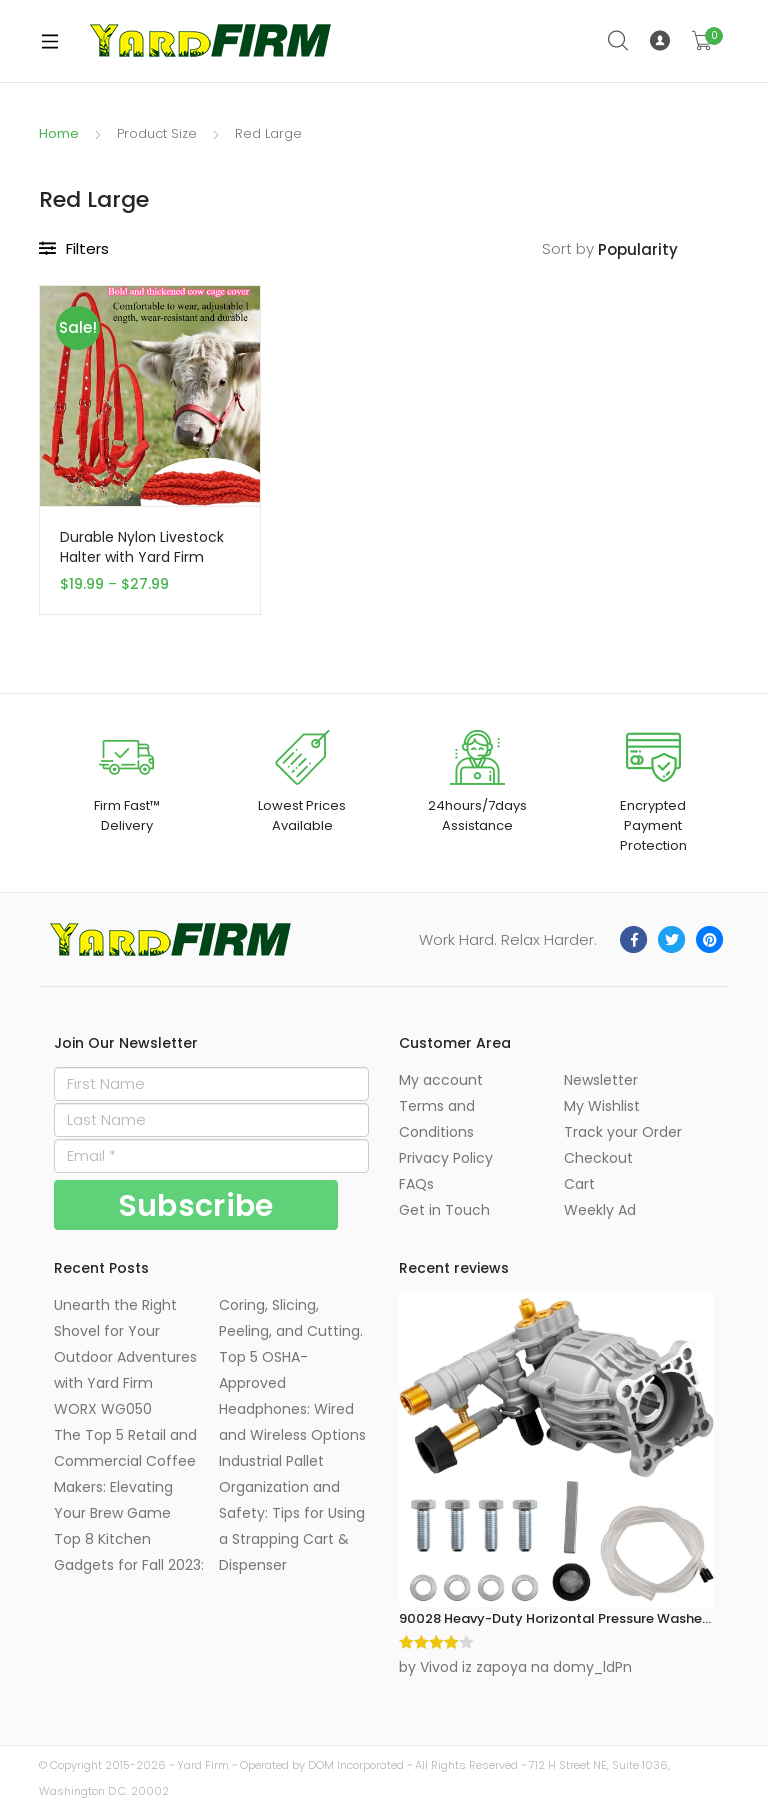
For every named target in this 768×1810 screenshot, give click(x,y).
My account (441, 1080)
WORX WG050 (103, 1409)
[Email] (211, 1156)
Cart (579, 1184)
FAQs (416, 1184)
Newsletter (601, 1080)
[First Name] (211, 1084)
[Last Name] (211, 1120)
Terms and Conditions (437, 1119)
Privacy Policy (446, 1158)
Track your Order (623, 1132)
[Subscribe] (196, 1205)
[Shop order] (663, 250)
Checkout (598, 1158)
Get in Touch (444, 1210)
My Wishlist (602, 1106)
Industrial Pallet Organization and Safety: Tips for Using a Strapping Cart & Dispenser (292, 1513)
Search (619, 41)
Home (59, 133)
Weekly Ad (600, 1210)
